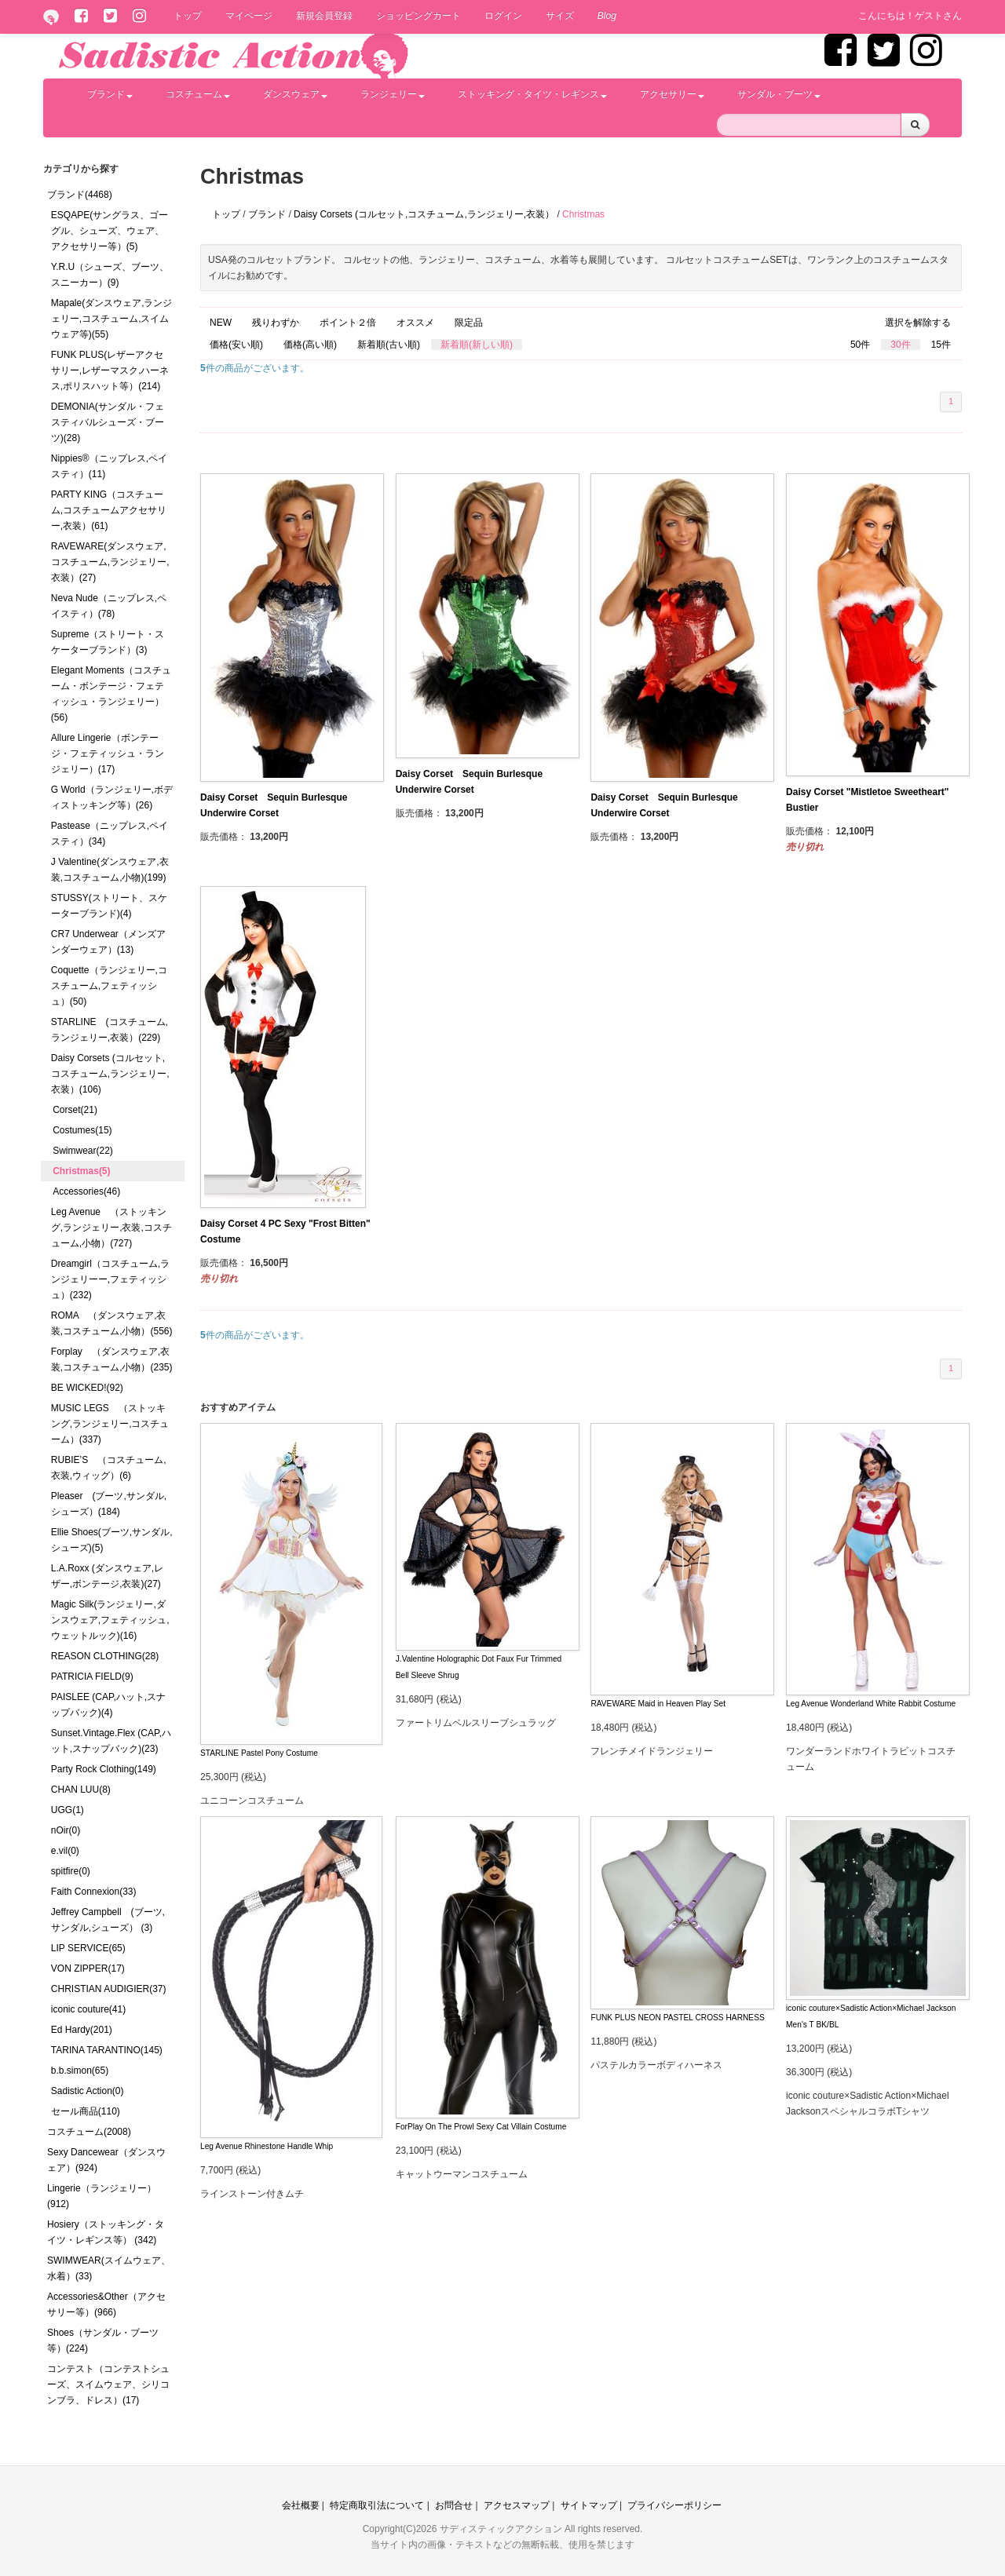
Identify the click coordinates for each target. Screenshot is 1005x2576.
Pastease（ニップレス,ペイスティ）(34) (109, 833)
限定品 (469, 322)
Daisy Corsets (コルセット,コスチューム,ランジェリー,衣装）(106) (110, 1074)
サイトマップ (589, 2505)
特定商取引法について (377, 2505)
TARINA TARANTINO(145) (107, 2050)
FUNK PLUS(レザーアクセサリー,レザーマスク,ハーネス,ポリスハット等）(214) (110, 370)
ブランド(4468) (79, 194)
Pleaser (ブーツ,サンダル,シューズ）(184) (108, 1504)
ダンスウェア (295, 94)
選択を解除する (918, 322)
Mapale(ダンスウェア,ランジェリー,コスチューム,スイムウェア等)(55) (112, 318)
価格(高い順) (310, 344)
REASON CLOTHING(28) (105, 1656)
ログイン (503, 15)
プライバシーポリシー (674, 2505)
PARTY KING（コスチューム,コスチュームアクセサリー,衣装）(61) (108, 510)
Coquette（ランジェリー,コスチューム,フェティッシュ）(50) (109, 986)
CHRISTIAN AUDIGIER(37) (108, 1988)
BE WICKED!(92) (87, 1387)
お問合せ (454, 2505)
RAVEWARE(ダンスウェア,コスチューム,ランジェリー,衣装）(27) (110, 562)
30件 (900, 344)
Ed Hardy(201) (81, 2029)
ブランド (110, 94)
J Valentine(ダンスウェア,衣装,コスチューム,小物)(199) (110, 869)
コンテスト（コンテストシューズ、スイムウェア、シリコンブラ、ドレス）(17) (108, 2384)
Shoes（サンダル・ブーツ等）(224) (103, 2340)
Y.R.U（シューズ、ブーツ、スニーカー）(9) (110, 274)
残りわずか (275, 322)
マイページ (248, 15)
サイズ (560, 15)
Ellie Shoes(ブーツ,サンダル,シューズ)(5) (112, 1540)
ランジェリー (392, 94)
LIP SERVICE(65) (88, 1948)
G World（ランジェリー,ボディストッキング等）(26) (112, 797)
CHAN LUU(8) (81, 1789)
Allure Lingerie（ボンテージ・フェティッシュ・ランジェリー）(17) (107, 753)
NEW (221, 322)
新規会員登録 (324, 15)
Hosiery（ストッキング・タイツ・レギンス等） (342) (105, 2232)
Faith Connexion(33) (94, 1891)
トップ (188, 15)
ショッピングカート (418, 15)
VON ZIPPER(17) (88, 1968)
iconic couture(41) (88, 2009)
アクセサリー (672, 94)
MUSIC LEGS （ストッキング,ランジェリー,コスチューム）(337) (110, 1424)
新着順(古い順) (388, 344)
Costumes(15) (82, 1130)
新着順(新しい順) (476, 344)
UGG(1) (67, 1809)
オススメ (415, 322)
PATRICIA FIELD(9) (92, 1676)
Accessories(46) (86, 1191)
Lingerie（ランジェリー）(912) (101, 2196)
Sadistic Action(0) (87, 2090)
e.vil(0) (65, 1850)
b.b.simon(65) (79, 2070)
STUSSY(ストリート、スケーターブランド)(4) (109, 905)
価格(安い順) (236, 344)
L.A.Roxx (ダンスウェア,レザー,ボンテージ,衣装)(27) (107, 1576)
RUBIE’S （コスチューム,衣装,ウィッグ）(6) (108, 1467)
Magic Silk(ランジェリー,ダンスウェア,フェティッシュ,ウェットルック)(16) (110, 1620)
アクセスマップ (517, 2505)
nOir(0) (65, 1830)
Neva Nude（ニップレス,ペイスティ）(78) (108, 606)
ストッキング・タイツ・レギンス (532, 94)
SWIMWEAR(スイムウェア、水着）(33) (108, 2268)
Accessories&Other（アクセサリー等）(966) (106, 2304)
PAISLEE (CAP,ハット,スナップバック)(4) (108, 1704)
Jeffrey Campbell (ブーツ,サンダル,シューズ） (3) (108, 1919)
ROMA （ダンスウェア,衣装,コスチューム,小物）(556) (112, 1323)
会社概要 (301, 2505)
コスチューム (198, 94)
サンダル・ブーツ (778, 94)
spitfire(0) (70, 1871)
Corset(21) (75, 1109)
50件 (860, 344)
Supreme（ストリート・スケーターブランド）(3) (108, 642)
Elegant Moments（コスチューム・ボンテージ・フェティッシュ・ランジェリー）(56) (111, 694)
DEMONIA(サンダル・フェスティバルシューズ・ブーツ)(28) (107, 422)
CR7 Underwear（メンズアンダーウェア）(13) (108, 942)
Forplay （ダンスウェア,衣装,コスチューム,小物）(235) (112, 1359)
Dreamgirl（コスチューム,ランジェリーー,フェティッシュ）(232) (110, 1279)
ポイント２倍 (348, 322)
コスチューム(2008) (89, 2131)
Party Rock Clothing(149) (103, 1769)
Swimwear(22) (83, 1150)
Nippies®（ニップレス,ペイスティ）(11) (109, 466)
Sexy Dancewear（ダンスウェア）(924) (106, 2160)
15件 (941, 344)
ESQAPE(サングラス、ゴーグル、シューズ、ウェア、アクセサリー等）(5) (109, 231)
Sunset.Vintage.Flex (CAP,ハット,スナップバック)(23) (111, 1741)
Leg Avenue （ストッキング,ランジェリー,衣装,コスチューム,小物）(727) (111, 1227)
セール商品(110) (85, 2111)
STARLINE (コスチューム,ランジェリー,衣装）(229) (109, 1029)
